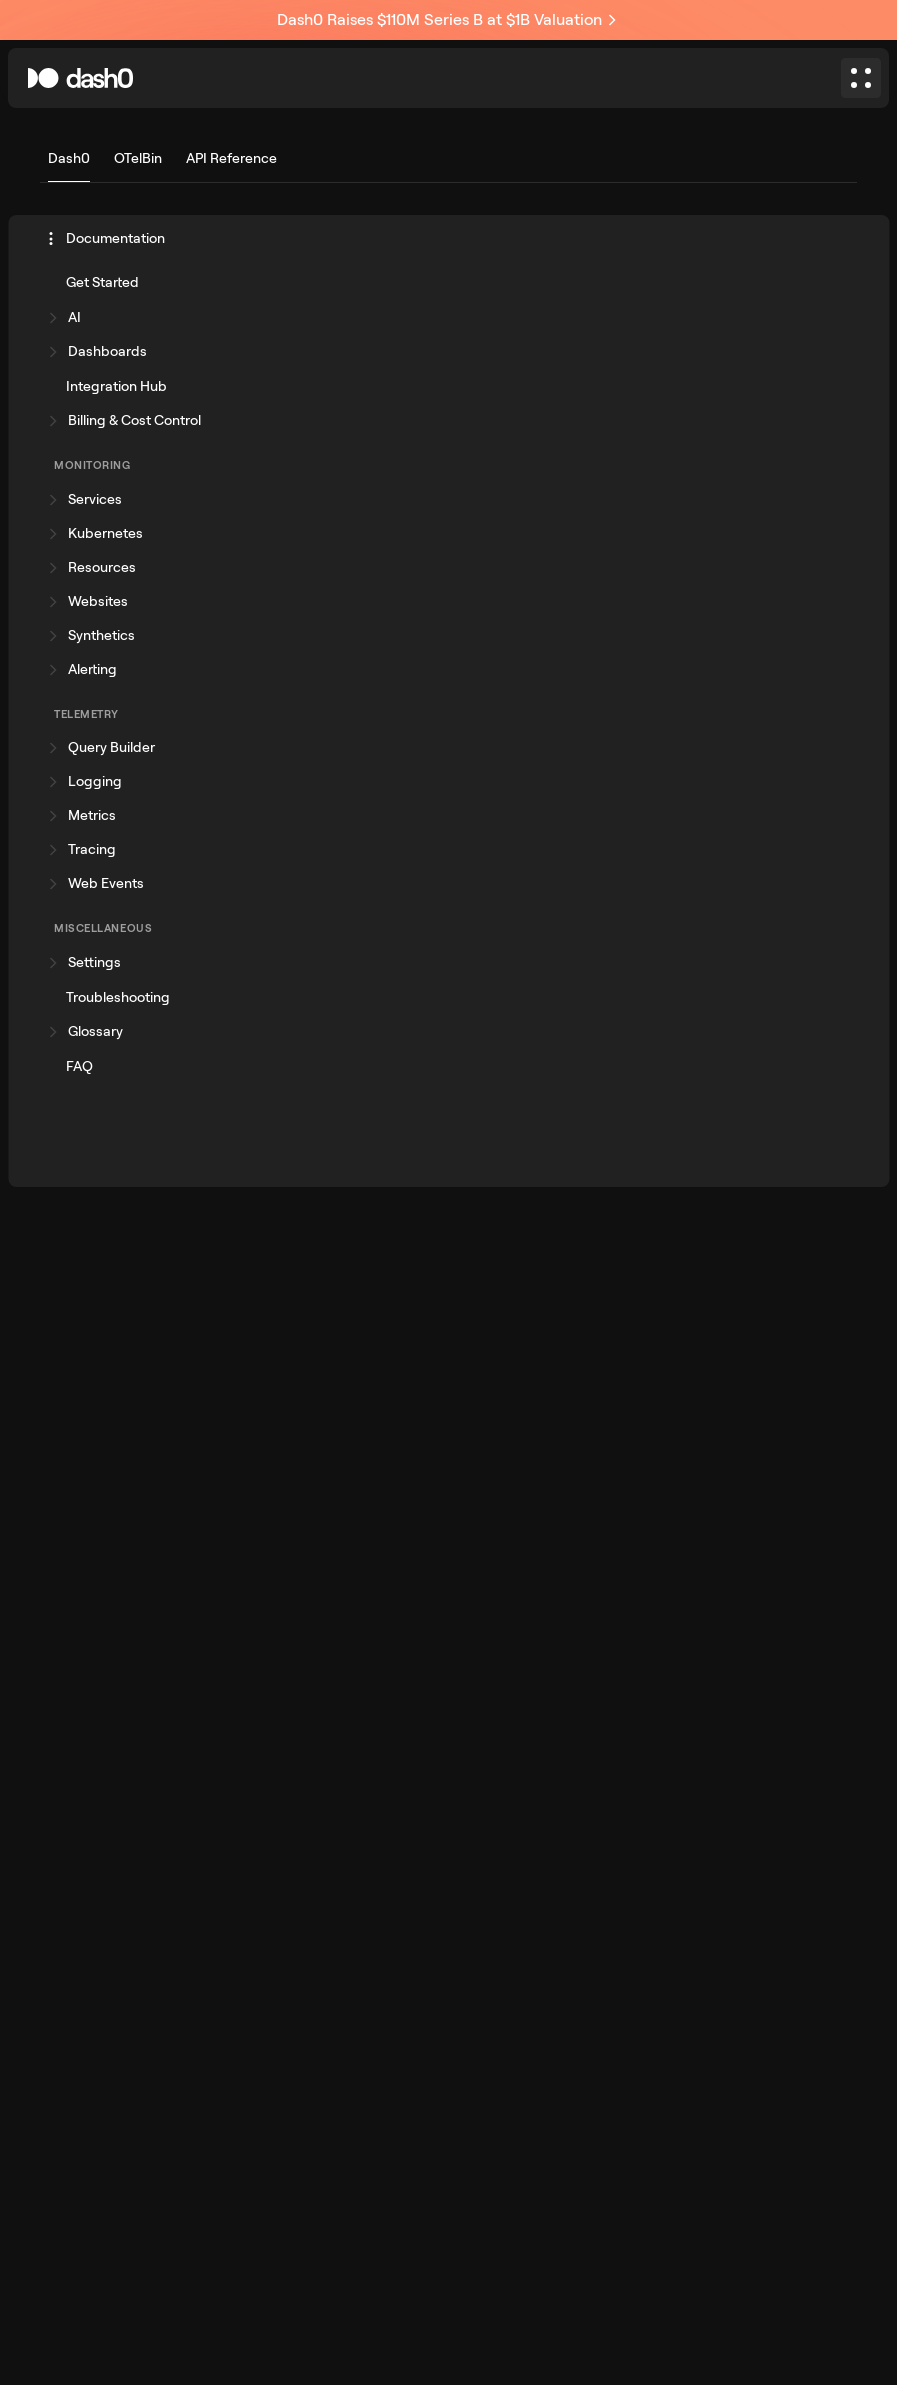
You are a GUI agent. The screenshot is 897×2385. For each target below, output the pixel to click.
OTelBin (138, 158)
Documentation (105, 238)
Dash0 (69, 158)
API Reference (231, 158)
